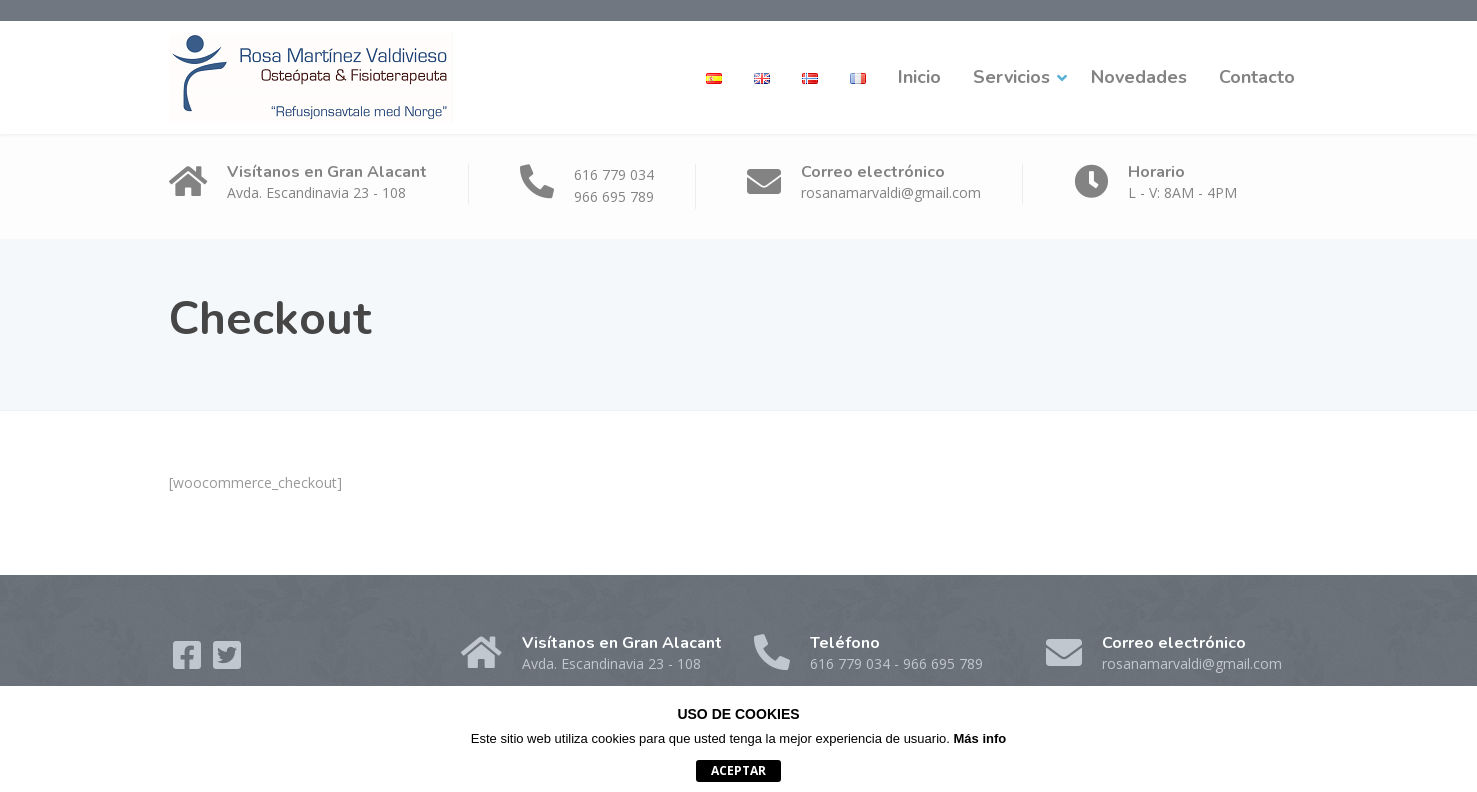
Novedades (1139, 77)
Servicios (1011, 77)
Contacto (1257, 77)
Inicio (919, 77)
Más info (980, 738)
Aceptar (738, 770)
